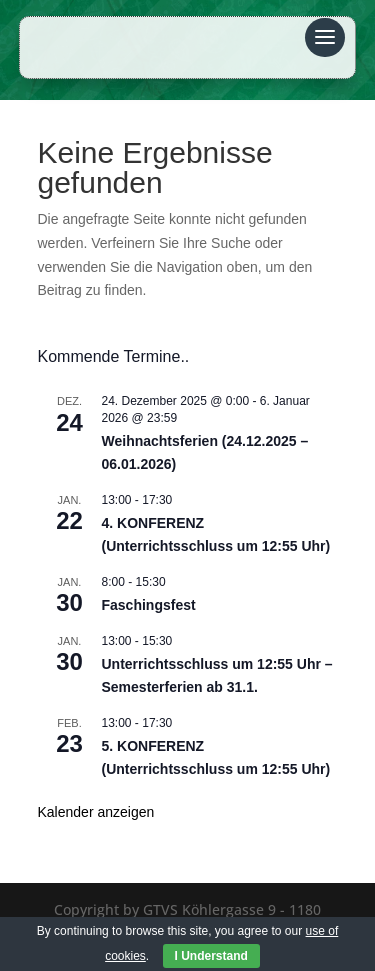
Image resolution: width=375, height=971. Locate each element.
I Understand (211, 956)
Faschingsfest (149, 605)
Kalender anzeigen (96, 812)
